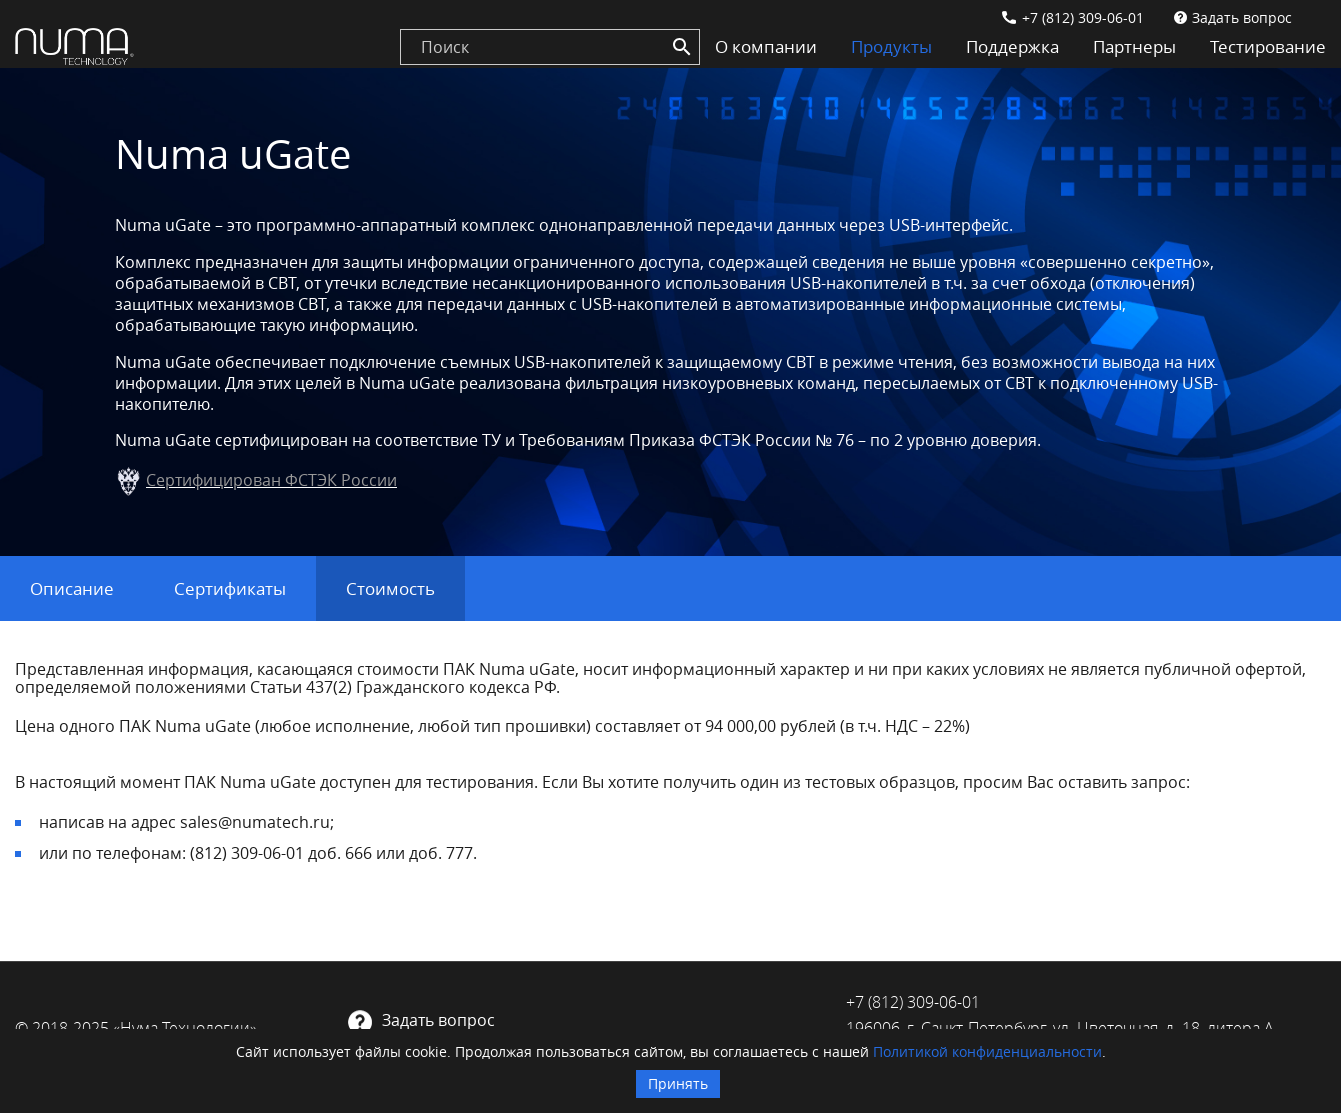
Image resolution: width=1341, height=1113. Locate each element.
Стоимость (390, 588)
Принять (678, 1083)
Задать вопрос (1242, 17)
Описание (72, 588)
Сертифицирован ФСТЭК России (271, 480)
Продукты (891, 46)
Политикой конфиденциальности (987, 1051)
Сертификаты (230, 588)
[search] (550, 47)
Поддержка (1012, 46)
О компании (766, 46)
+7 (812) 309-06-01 (1083, 17)
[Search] (682, 47)
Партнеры (1134, 46)
